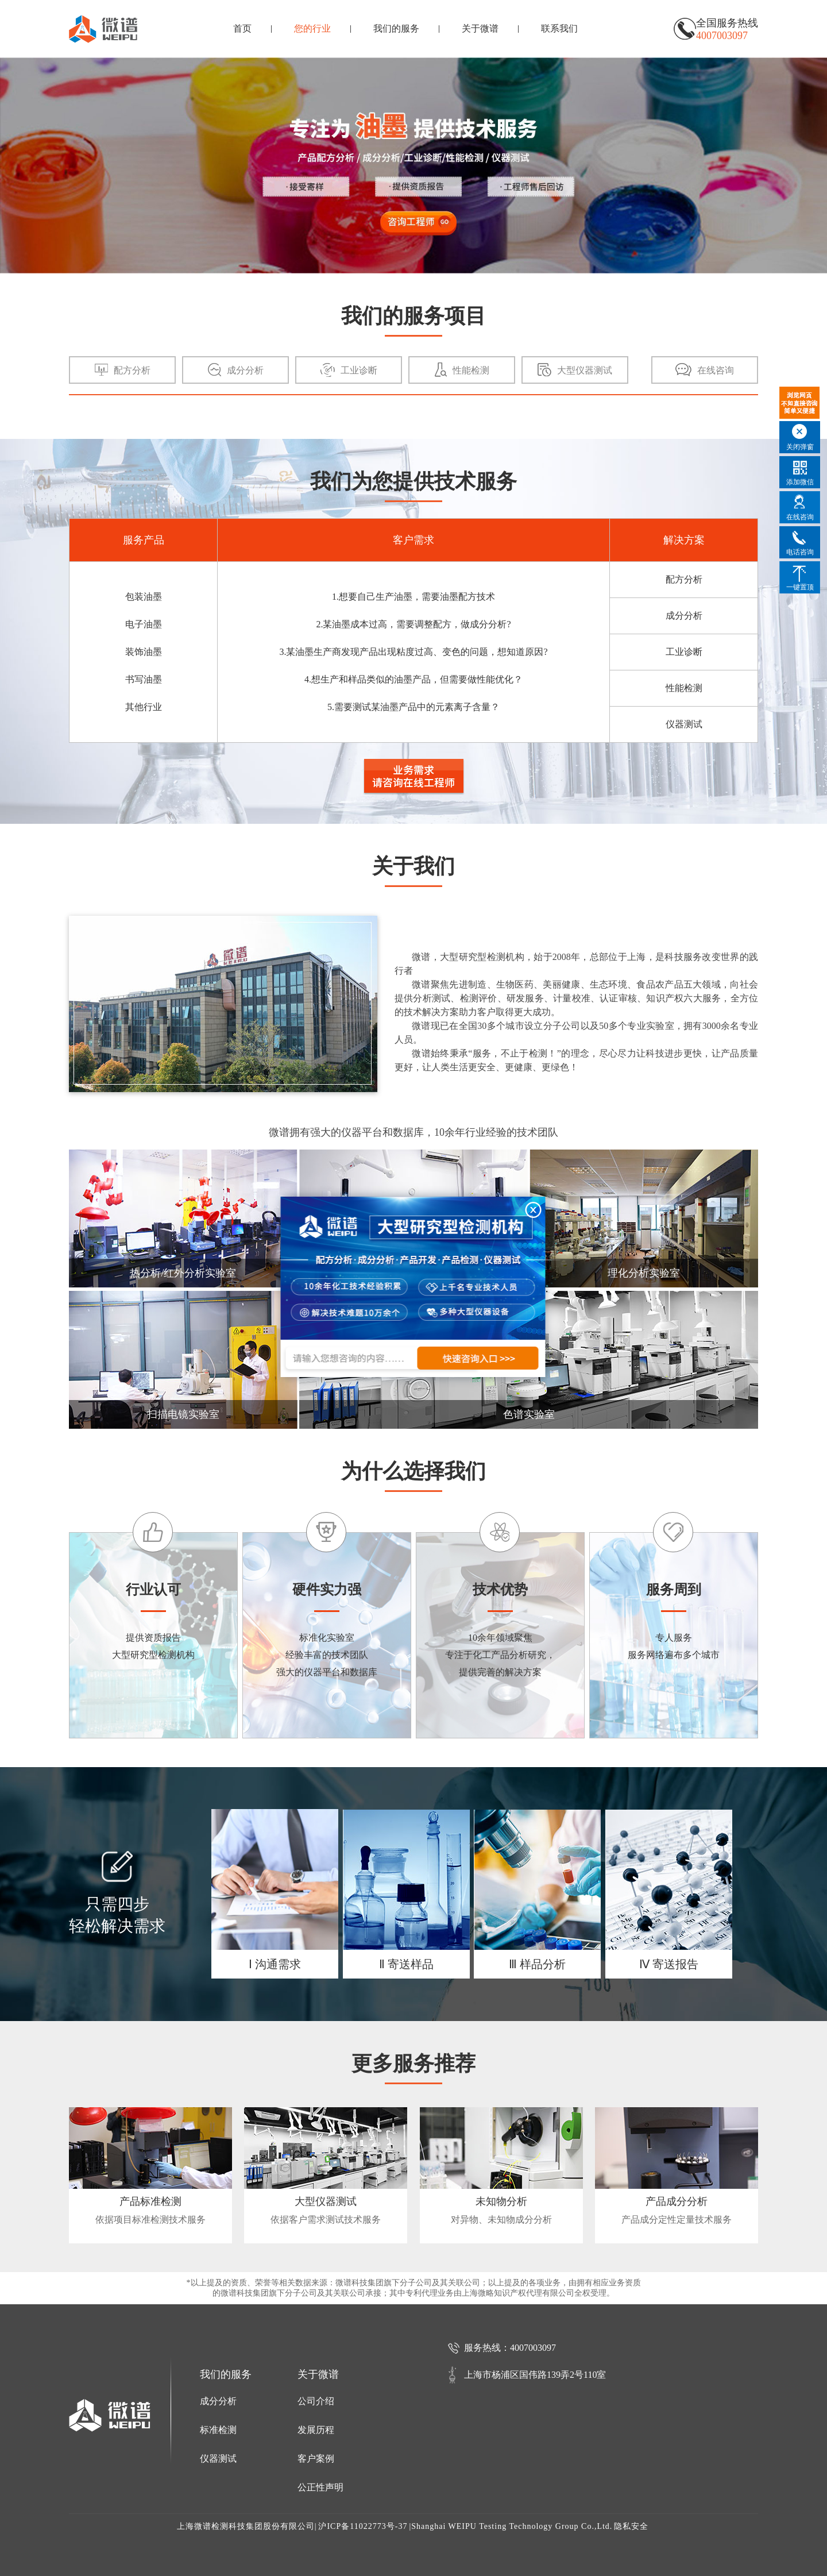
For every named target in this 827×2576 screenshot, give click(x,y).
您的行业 (312, 28)
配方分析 (684, 579)
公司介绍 (315, 2401)
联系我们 (559, 28)
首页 (242, 28)
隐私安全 (631, 2526)
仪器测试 (684, 724)
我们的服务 (396, 28)
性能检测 (684, 688)
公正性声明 (320, 2487)
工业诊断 (684, 652)
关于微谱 (480, 28)
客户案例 (315, 2458)
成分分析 (684, 615)
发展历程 (315, 2430)
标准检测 (218, 2430)
